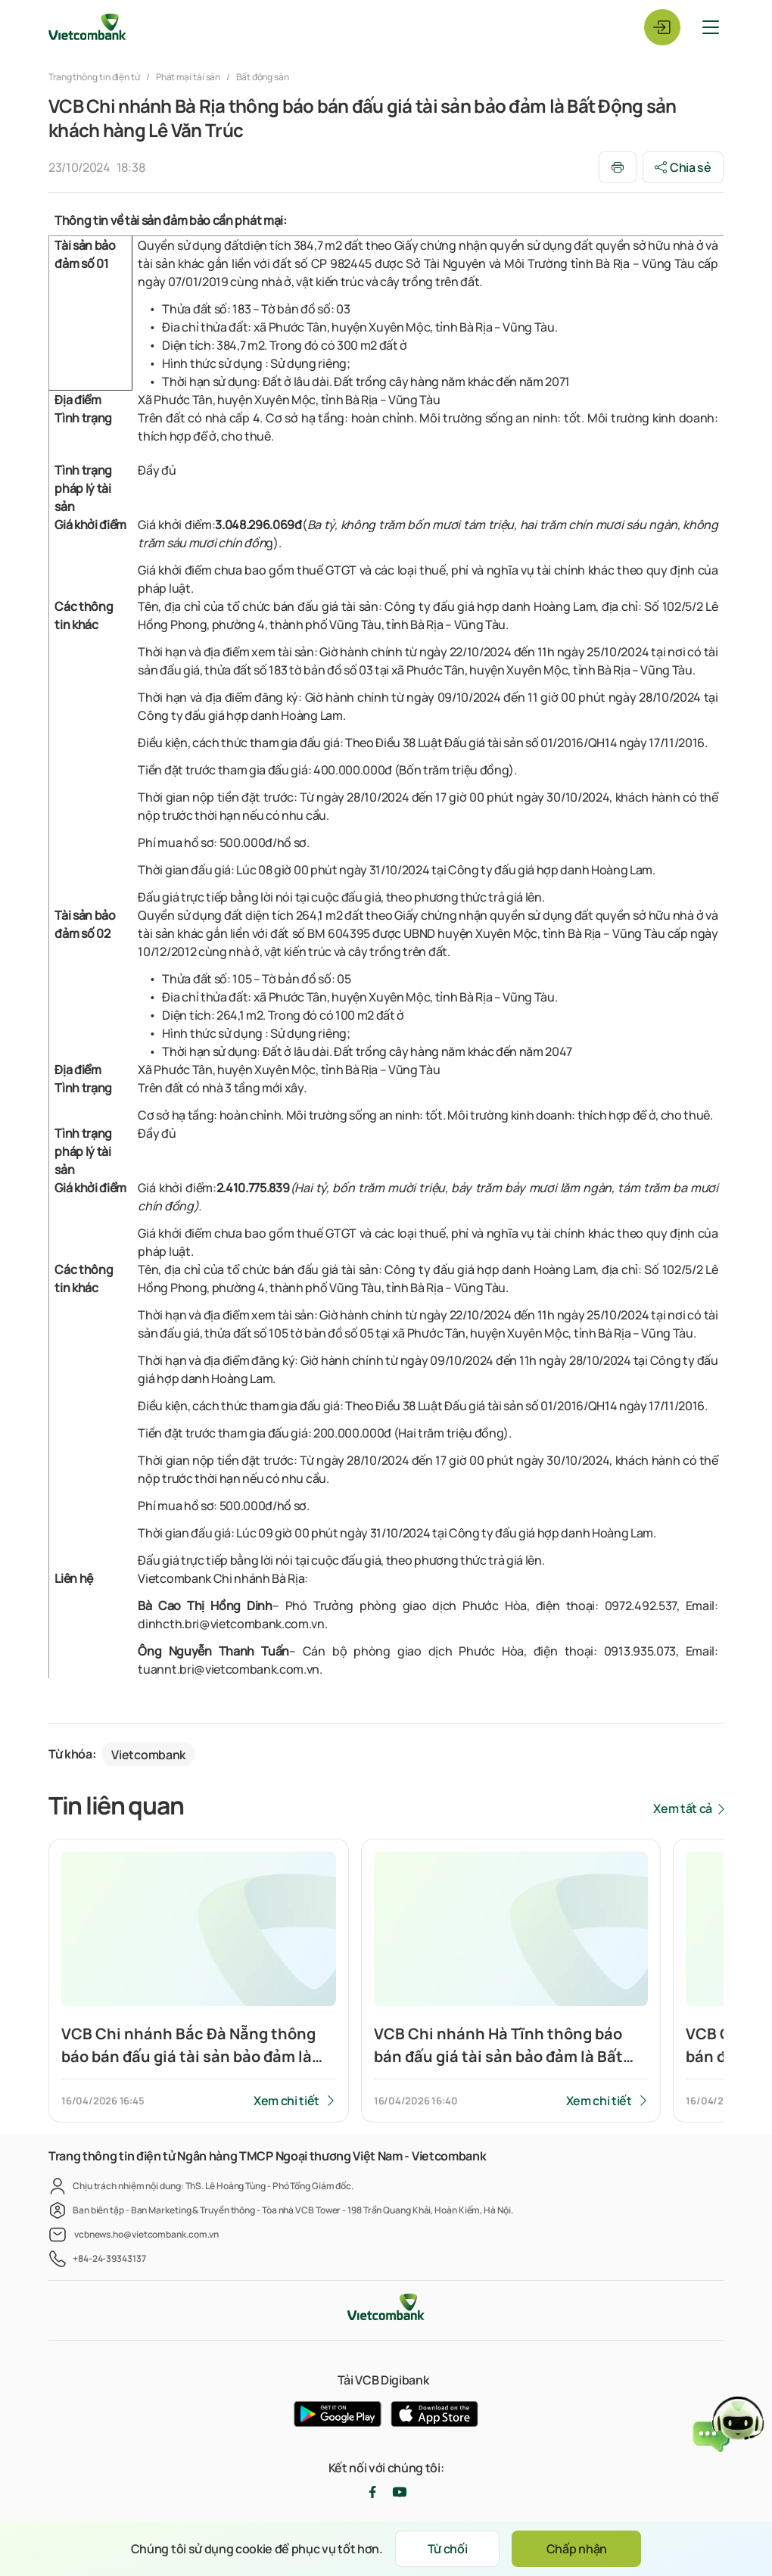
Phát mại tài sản (188, 76)
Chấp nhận (576, 2548)
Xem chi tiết (286, 2100)
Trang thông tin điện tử (95, 76)
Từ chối (447, 2548)
